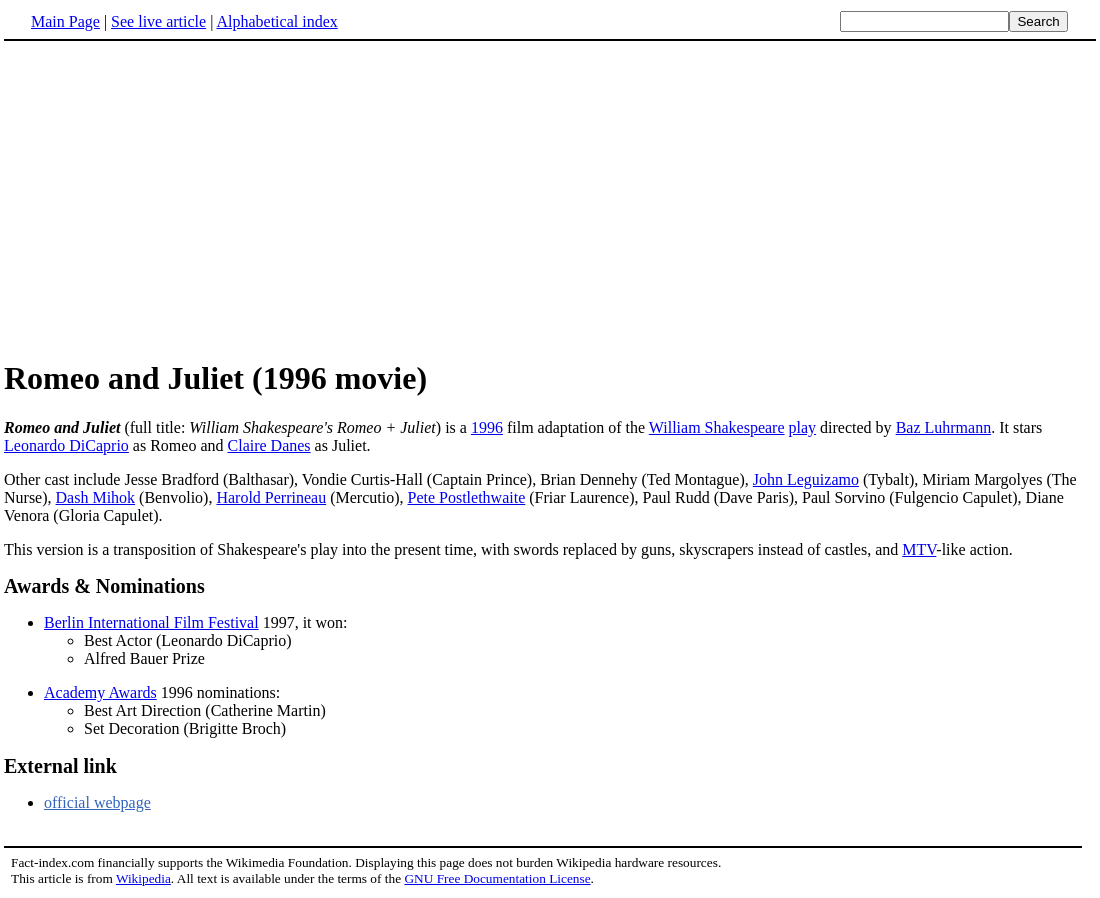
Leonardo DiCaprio (66, 445)
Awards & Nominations (104, 586)
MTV (919, 549)
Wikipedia (143, 878)
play (803, 427)
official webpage (97, 802)
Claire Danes (269, 445)
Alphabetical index (276, 21)
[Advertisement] (172, 199)
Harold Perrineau (271, 497)
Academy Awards (100, 692)
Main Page (65, 21)
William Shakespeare (717, 427)
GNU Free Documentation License (497, 878)
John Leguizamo (806, 479)
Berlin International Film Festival (151, 622)
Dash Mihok (96, 497)
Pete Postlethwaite (466, 497)
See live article (158, 21)
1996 (487, 427)
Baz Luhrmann (944, 427)
